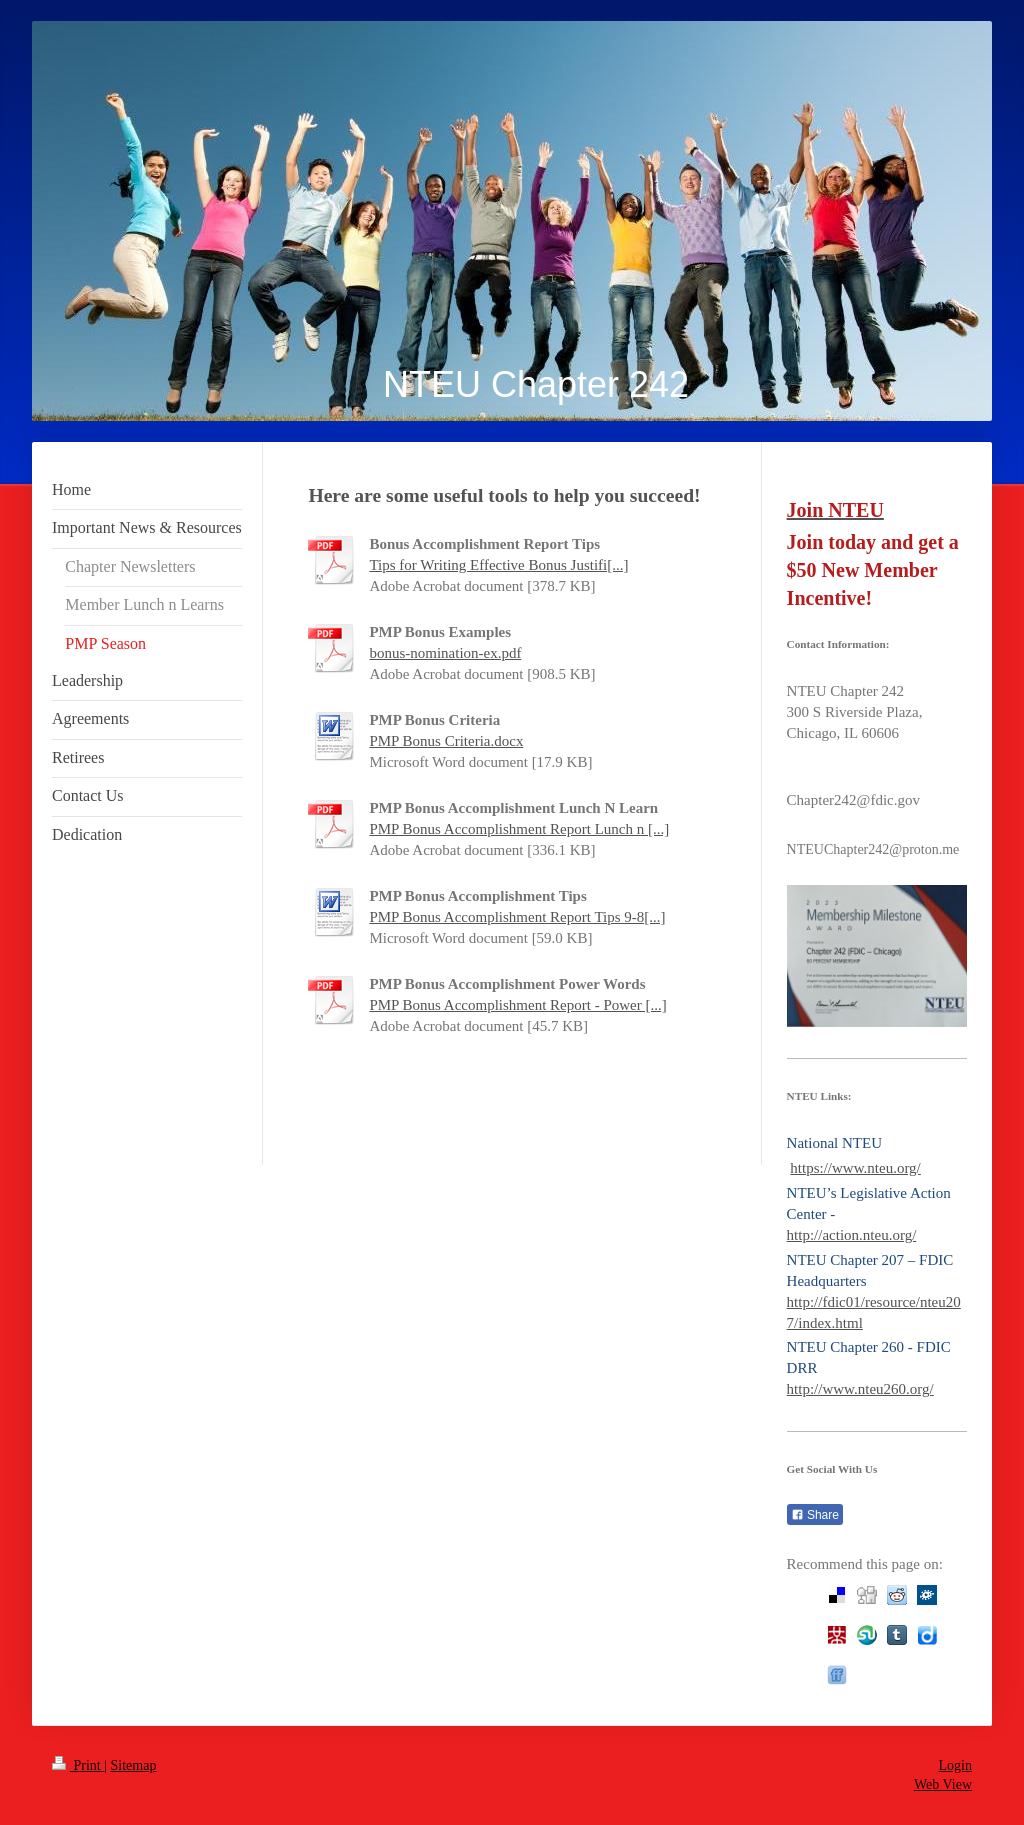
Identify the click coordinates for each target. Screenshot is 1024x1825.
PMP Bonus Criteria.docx (446, 741)
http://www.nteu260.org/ (860, 1389)
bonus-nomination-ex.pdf (445, 653)
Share (815, 1515)
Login (955, 1765)
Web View (943, 1784)
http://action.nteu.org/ (852, 1235)
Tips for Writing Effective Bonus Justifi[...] (498, 565)
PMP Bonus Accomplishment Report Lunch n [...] (519, 829)
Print (78, 1765)
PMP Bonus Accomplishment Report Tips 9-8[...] (517, 917)
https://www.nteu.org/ (855, 1168)
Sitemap (134, 1765)
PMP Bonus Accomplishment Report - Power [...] (517, 1005)
